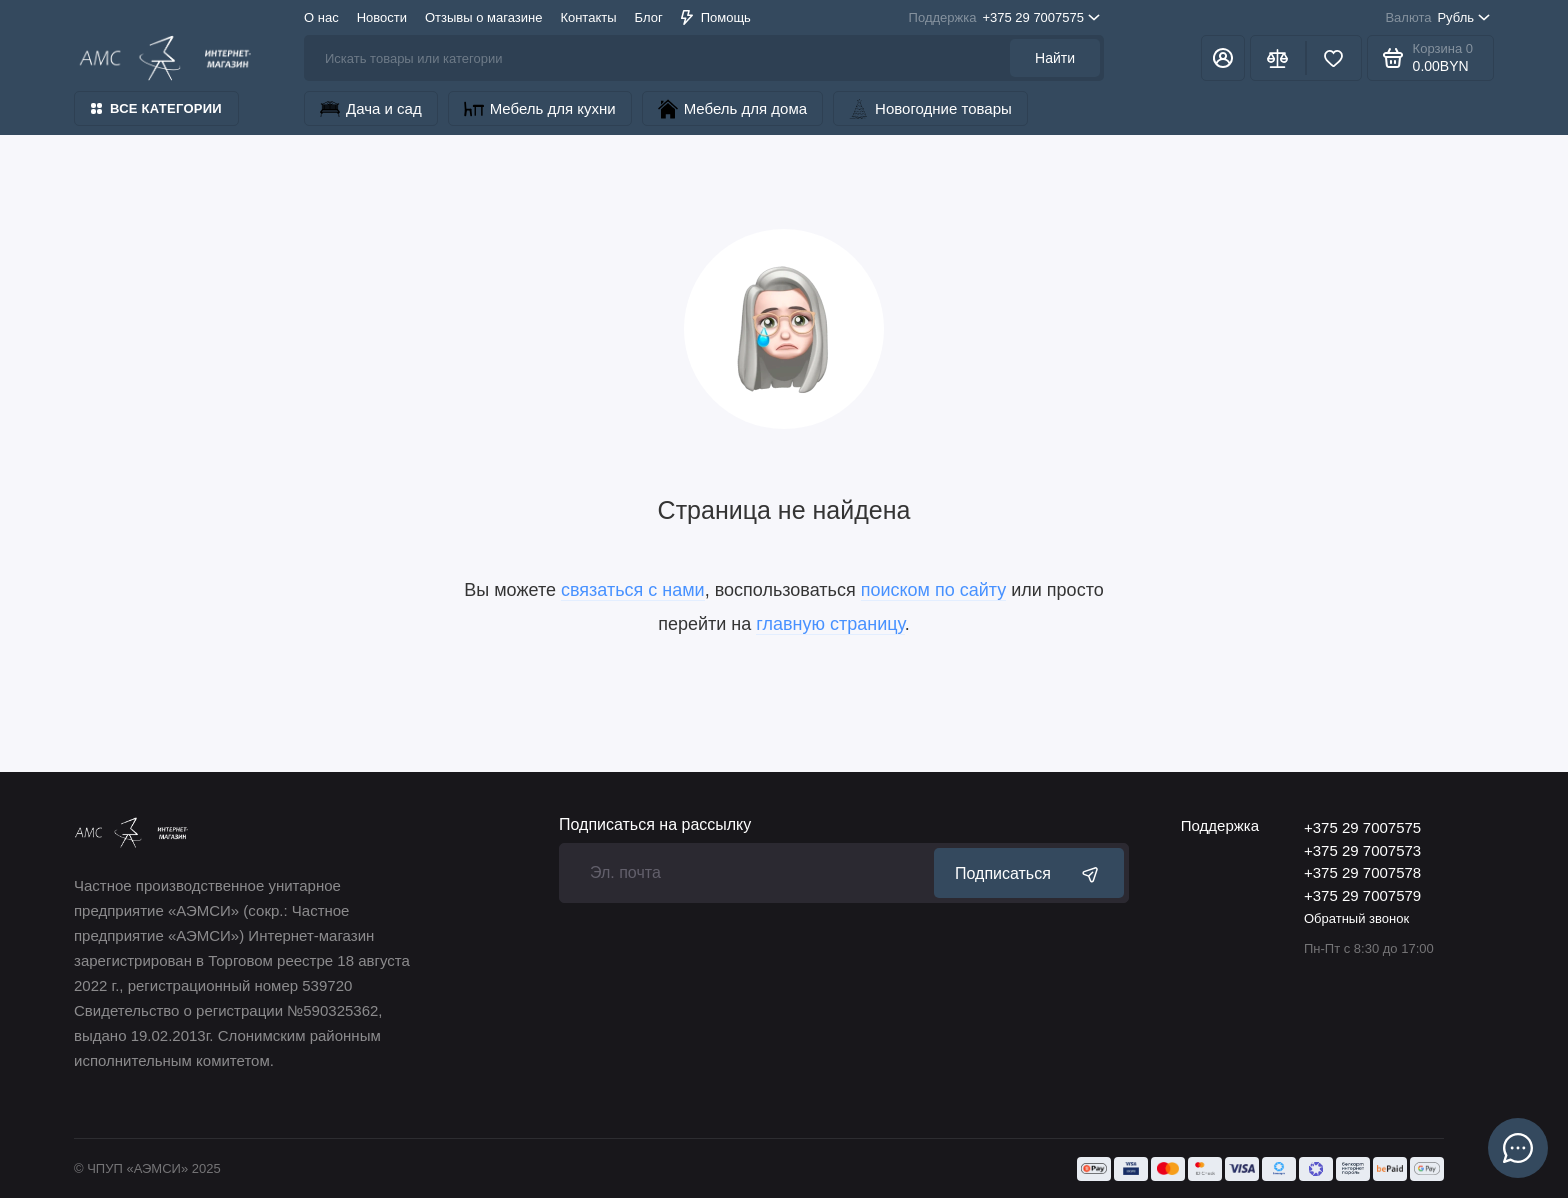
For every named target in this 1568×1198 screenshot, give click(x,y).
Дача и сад (371, 109)
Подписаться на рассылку (655, 825)
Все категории (156, 108)
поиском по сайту (934, 590)
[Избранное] (1334, 58)
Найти (1055, 58)
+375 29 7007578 (1362, 872)
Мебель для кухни (540, 109)
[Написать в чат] (1518, 1148)
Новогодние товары (930, 109)
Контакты (588, 17)
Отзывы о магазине (483, 17)
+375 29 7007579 (1362, 895)
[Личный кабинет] (1223, 58)
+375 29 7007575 (1004, 18)
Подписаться (1029, 873)
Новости (382, 17)
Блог (649, 17)
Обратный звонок (1356, 918)
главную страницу (830, 624)
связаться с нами (633, 590)
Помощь (716, 17)
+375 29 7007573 (1362, 850)
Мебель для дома (732, 109)
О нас (321, 17)
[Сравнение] (1278, 58)
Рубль (1437, 18)
